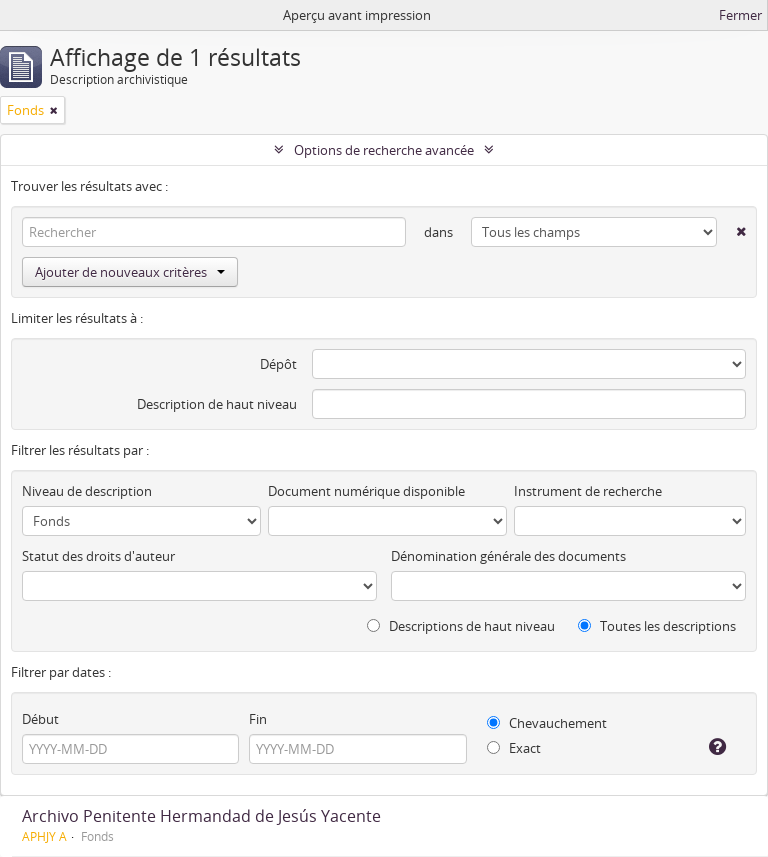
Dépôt (278, 364)
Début (40, 719)
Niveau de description (87, 491)
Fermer (740, 15)
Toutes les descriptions (657, 626)
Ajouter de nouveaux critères (130, 272)
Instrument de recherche (588, 491)
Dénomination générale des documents (508, 556)
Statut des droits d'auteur (98, 556)
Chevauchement (547, 723)
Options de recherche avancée (384, 150)
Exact (514, 748)
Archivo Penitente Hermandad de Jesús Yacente (201, 816)
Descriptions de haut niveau (461, 626)
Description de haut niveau (217, 404)
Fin (258, 719)
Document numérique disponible (366, 491)
